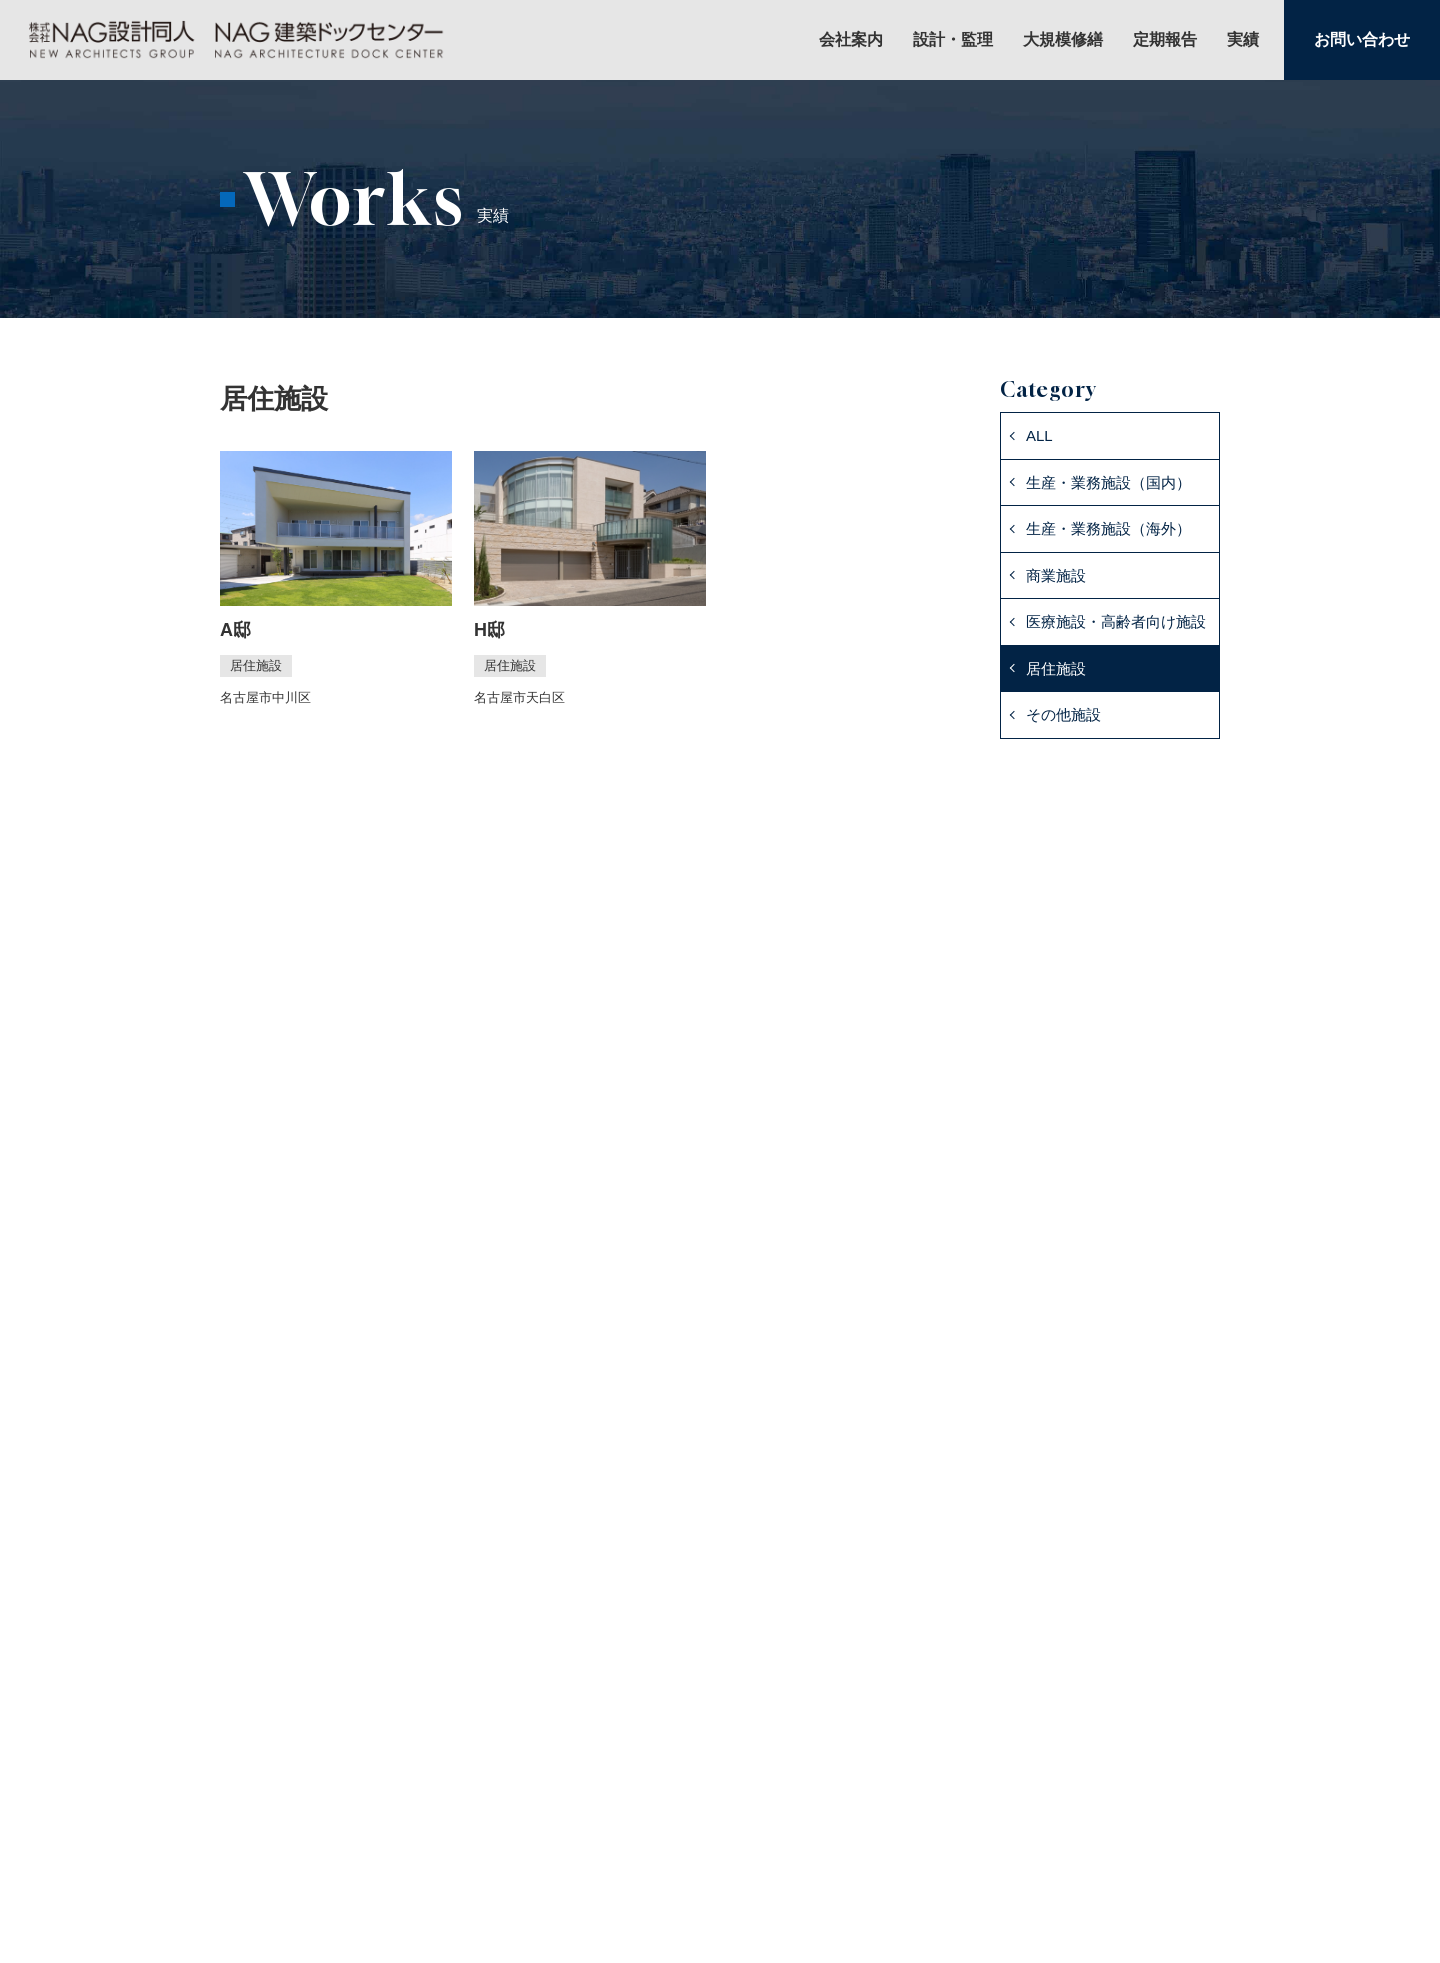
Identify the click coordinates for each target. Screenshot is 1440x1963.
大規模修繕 (1063, 40)
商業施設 (1056, 575)
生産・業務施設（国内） (1108, 482)
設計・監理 (953, 40)
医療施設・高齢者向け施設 (1116, 621)
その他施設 (1063, 714)
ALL (1039, 435)
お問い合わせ (1362, 39)
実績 (1243, 40)
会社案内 (851, 40)
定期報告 (1165, 40)
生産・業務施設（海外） (1108, 528)
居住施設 (1056, 668)
